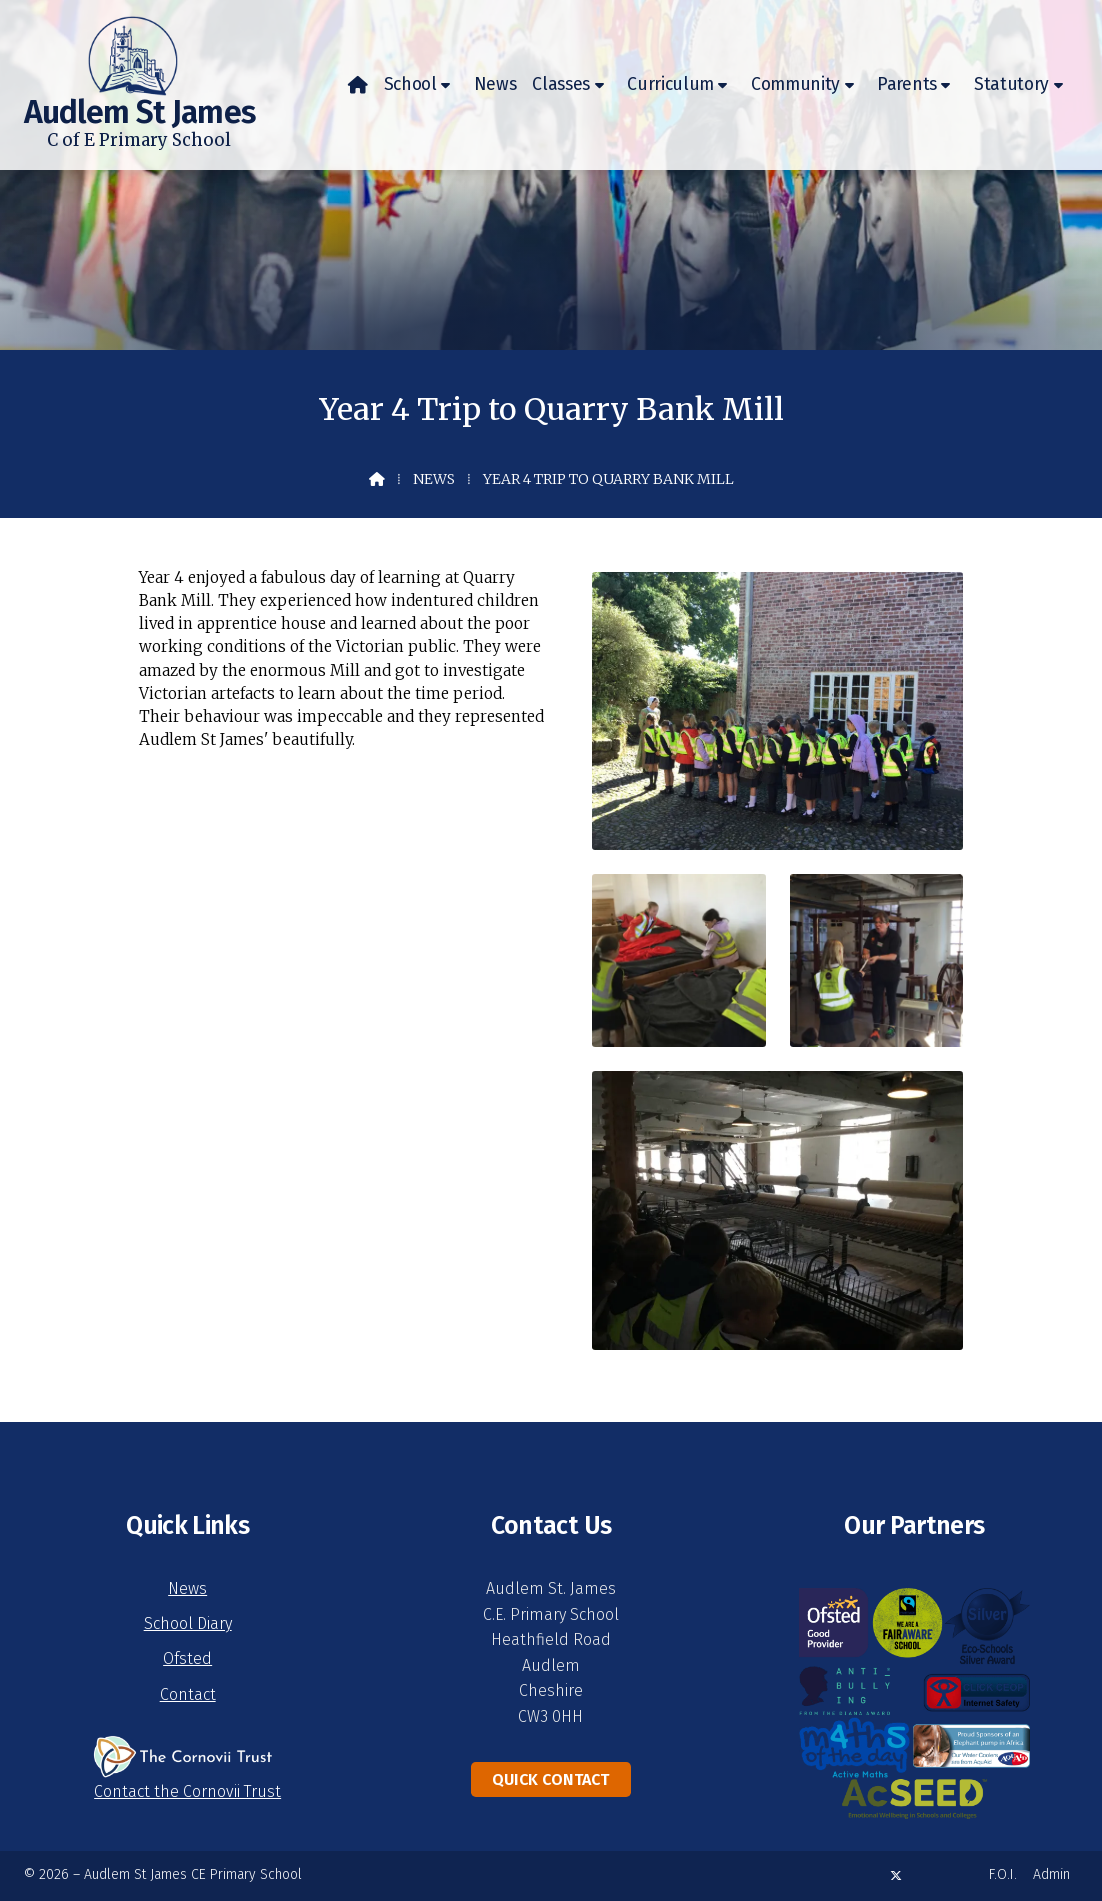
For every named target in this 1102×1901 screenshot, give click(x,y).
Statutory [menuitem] (1011, 84)
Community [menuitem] (795, 84)
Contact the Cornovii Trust (187, 1791)
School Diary (188, 1623)
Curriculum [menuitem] (670, 84)
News (434, 479)
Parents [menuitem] (907, 84)
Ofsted (187, 1658)
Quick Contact (550, 1779)
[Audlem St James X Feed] (896, 1875)
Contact (188, 1694)
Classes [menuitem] (561, 84)
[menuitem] (358, 85)
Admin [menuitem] (1051, 1874)
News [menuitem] (495, 84)
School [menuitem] (410, 84)
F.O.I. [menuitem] (1003, 1874)
